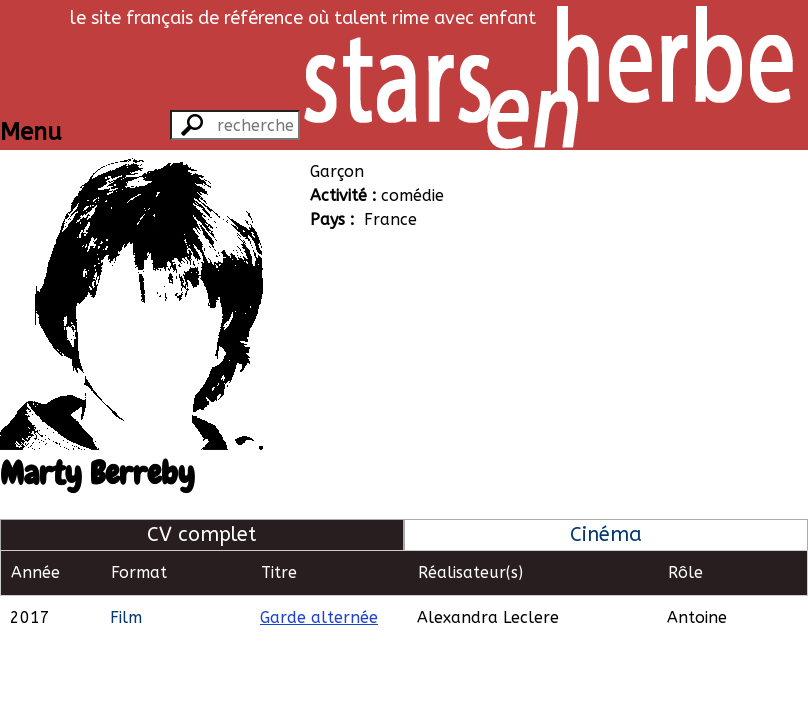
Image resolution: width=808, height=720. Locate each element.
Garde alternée (319, 617)
